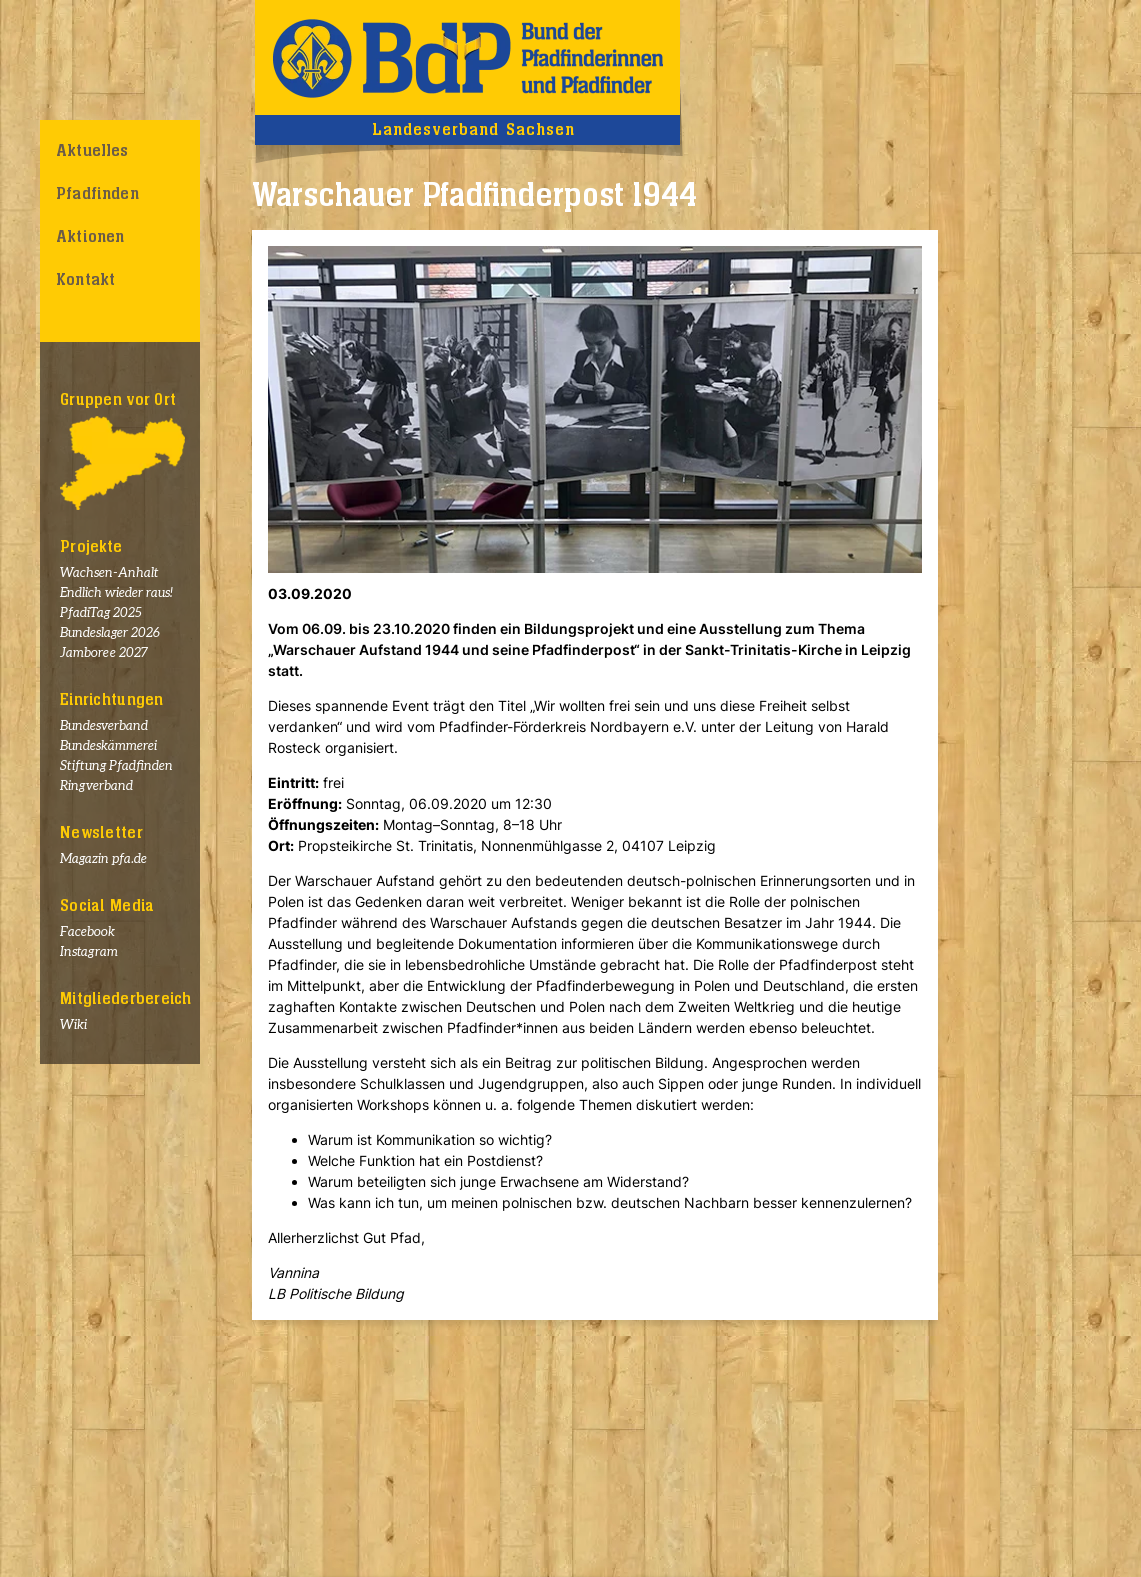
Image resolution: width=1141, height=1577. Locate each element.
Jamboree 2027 (104, 653)
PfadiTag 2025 (101, 613)
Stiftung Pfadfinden (116, 766)
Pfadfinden (97, 194)
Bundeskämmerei (108, 746)
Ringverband (96, 786)
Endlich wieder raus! (116, 593)
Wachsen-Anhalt (109, 573)
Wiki (73, 1025)
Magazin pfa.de (103, 859)
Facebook (87, 932)
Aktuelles (92, 151)
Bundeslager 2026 (110, 633)
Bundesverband (104, 726)
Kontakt (85, 280)
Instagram (89, 952)
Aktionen (90, 237)
